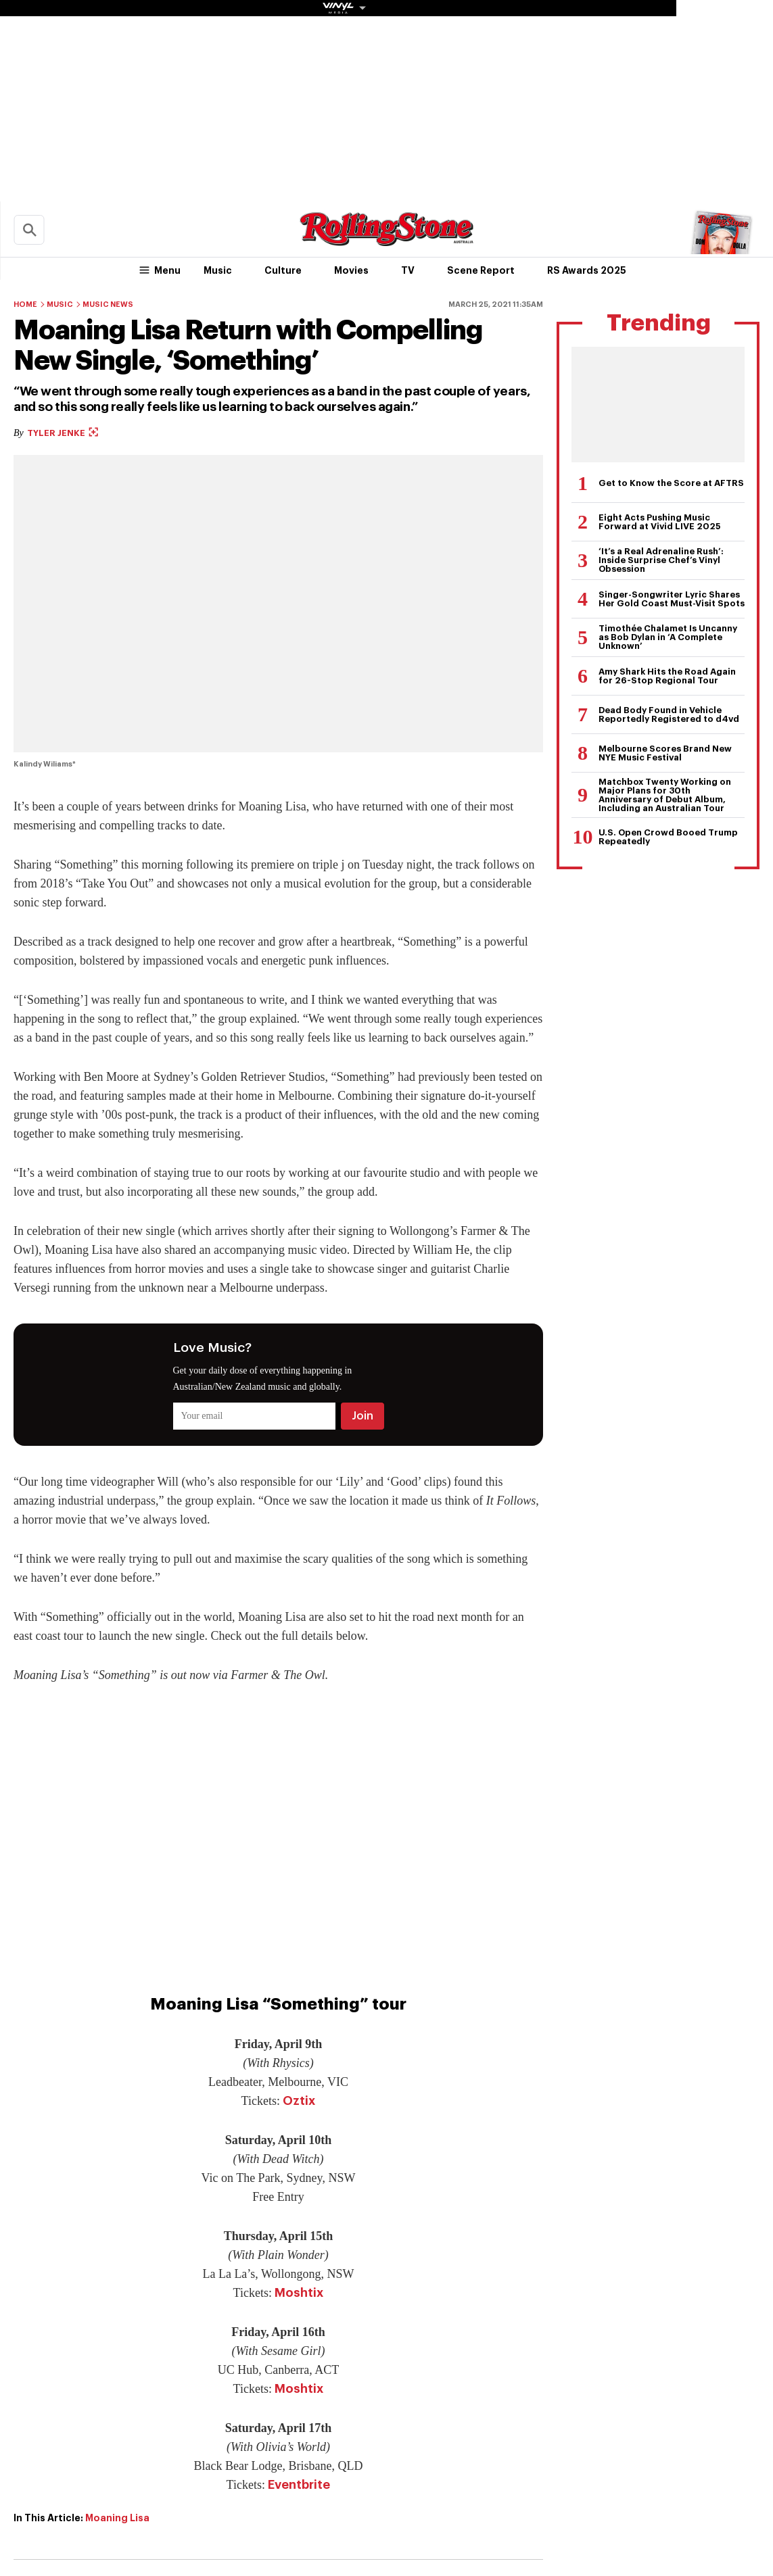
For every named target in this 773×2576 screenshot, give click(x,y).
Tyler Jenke (62, 433)
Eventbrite (299, 2485)
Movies (351, 270)
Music (218, 270)
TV (408, 270)
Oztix (299, 2101)
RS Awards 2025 (586, 270)
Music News (108, 304)
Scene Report (481, 270)
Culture (283, 270)
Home (25, 304)
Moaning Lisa (117, 2518)
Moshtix (299, 2293)
